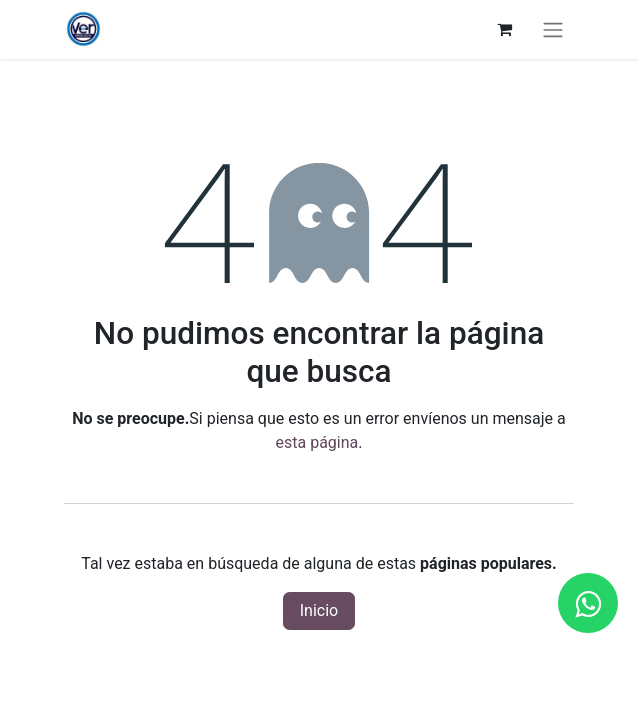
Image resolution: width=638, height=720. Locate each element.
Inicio (319, 610)
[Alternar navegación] (553, 29)
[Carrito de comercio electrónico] (504, 29)
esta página (317, 442)
